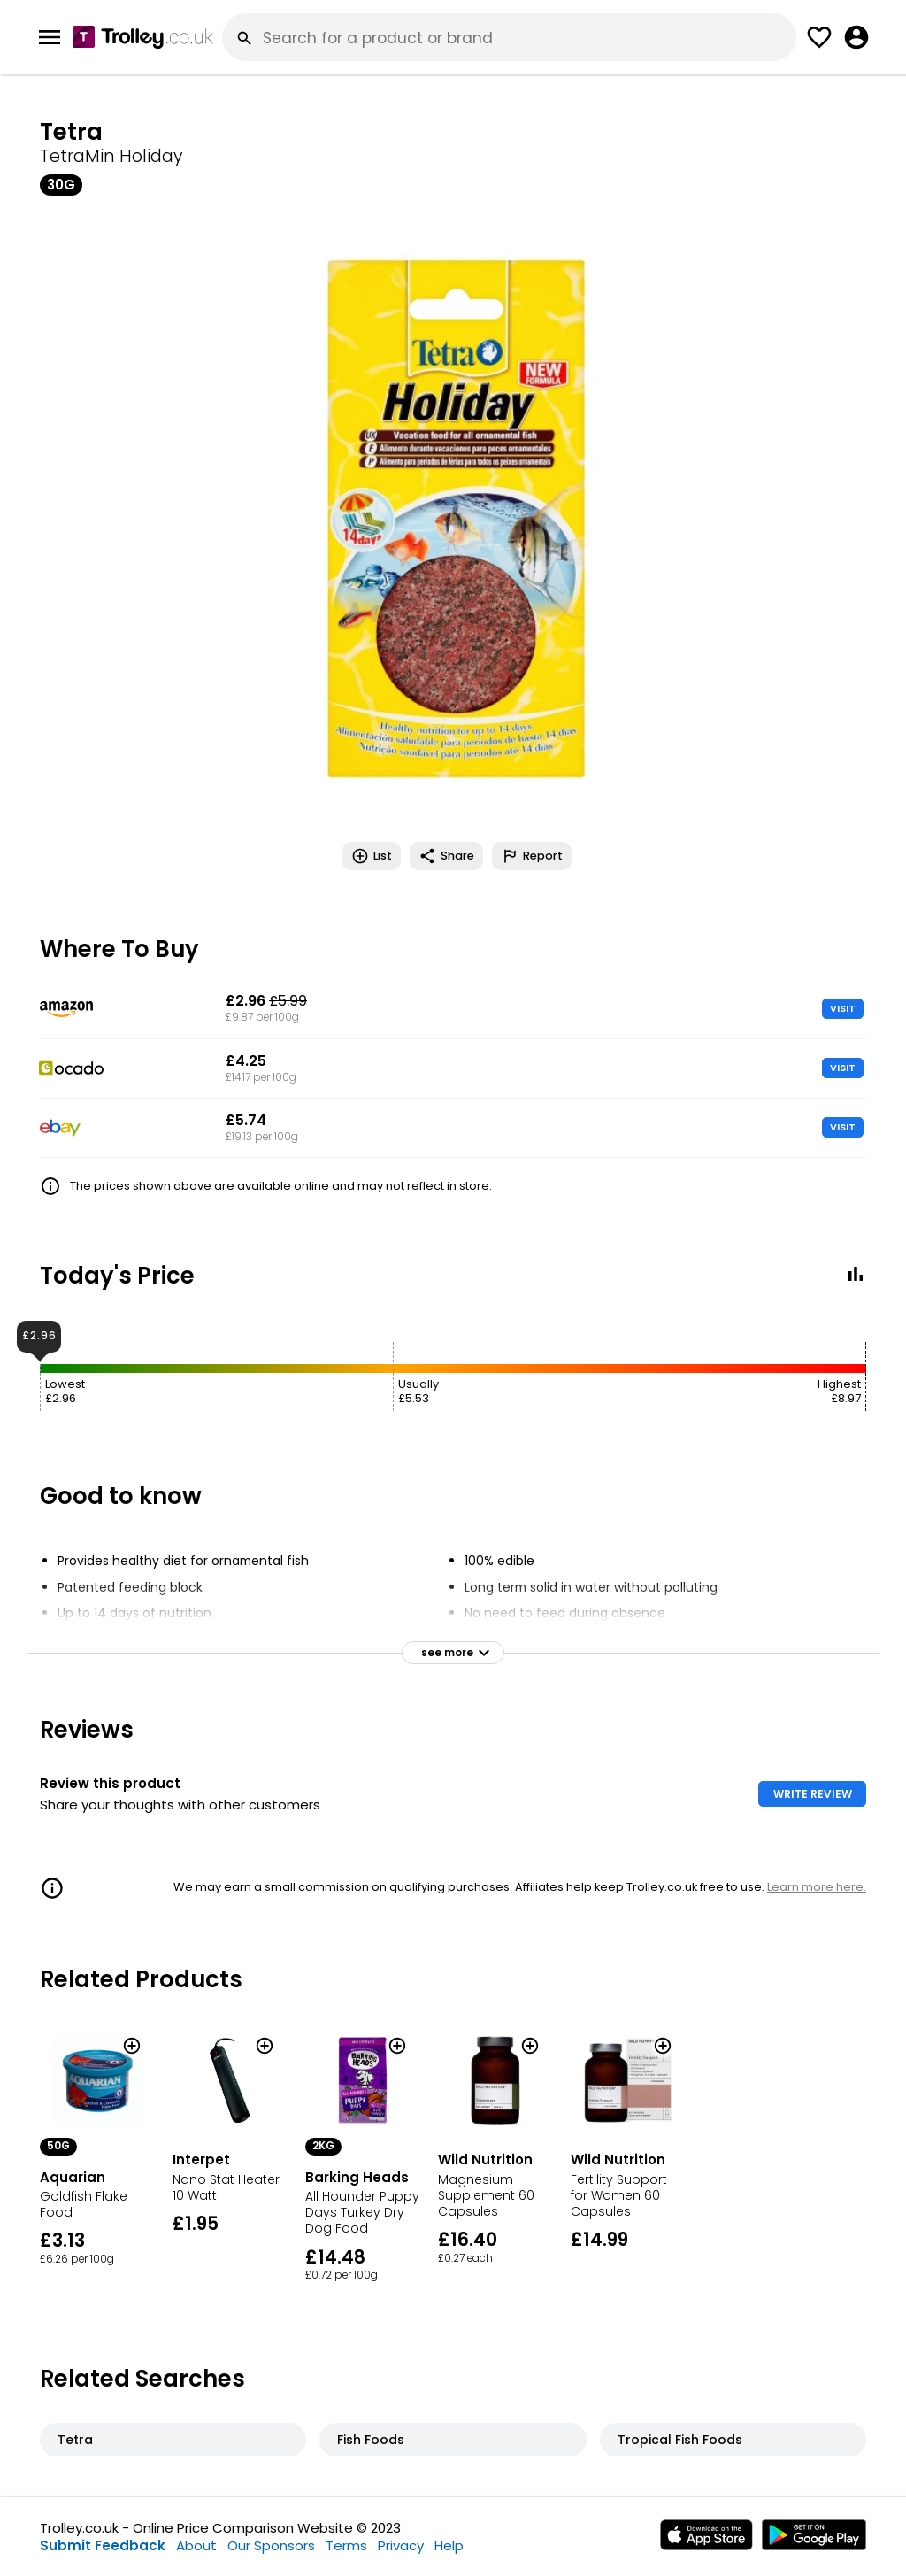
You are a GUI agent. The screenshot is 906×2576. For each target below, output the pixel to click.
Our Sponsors (271, 2545)
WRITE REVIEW (812, 1793)
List (371, 856)
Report (532, 856)
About (196, 2545)
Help (449, 2545)
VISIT (843, 1008)
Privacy (401, 2545)
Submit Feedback (102, 2545)
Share (446, 856)
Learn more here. (816, 1886)
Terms (346, 2545)
